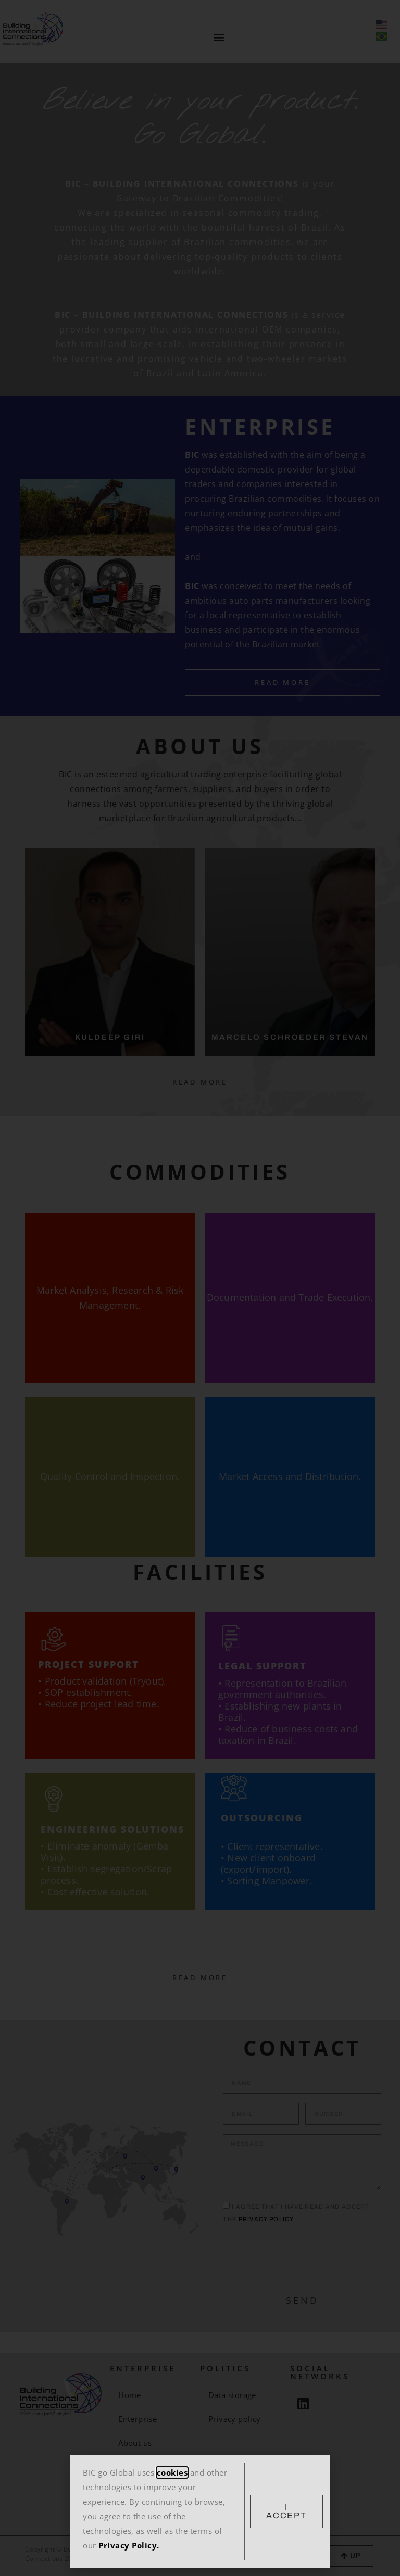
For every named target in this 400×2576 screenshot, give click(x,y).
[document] (200, 1288)
